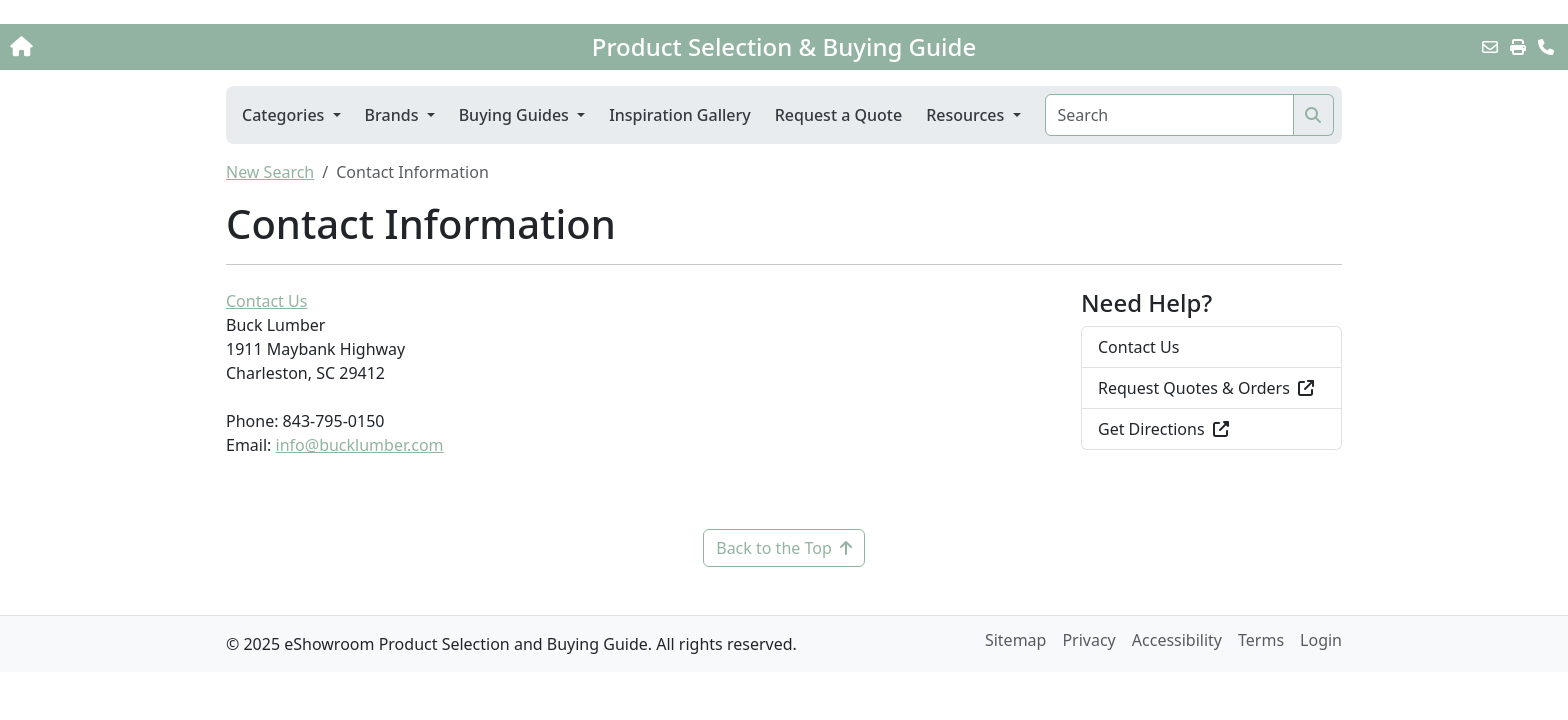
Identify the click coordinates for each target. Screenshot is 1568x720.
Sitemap (1016, 640)
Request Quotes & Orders (1206, 388)
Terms (1261, 640)
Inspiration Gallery (680, 115)
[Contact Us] (1546, 47)
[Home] (163, 47)
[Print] (1518, 47)
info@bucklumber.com (360, 445)
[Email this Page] (1490, 47)
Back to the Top (784, 548)
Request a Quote (838, 115)
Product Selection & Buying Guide (784, 47)
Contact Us (266, 301)
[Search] (1169, 115)
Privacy (1088, 640)
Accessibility (1177, 640)
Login (1321, 640)
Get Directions (1163, 429)
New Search (270, 172)
